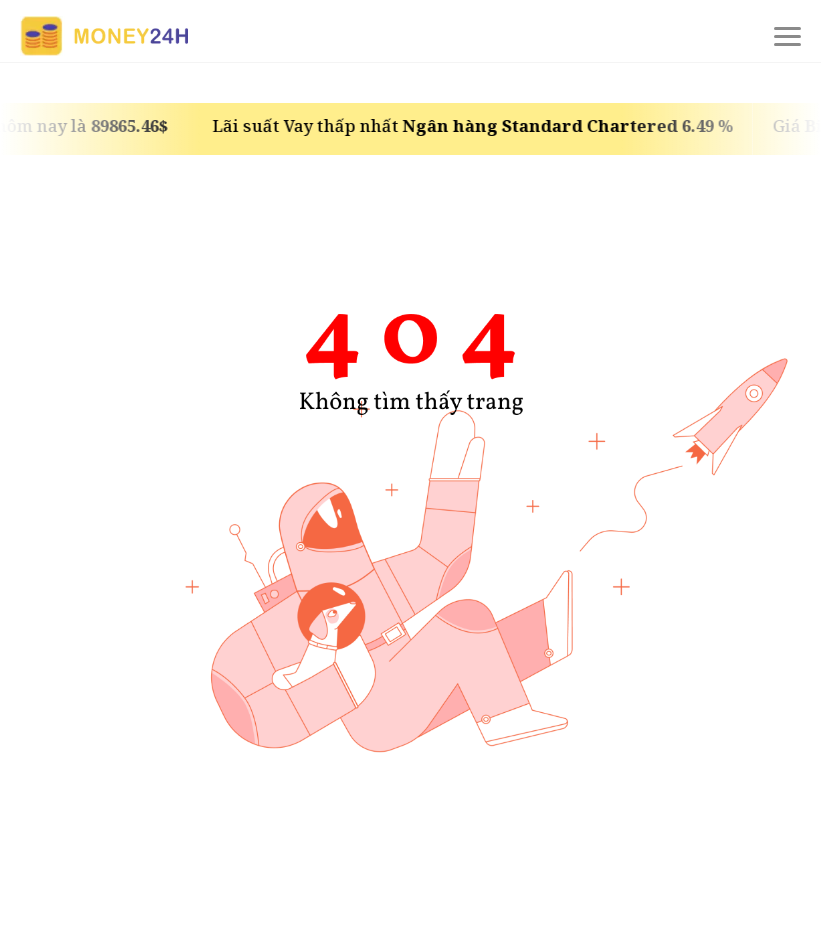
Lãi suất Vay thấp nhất (478, 125)
